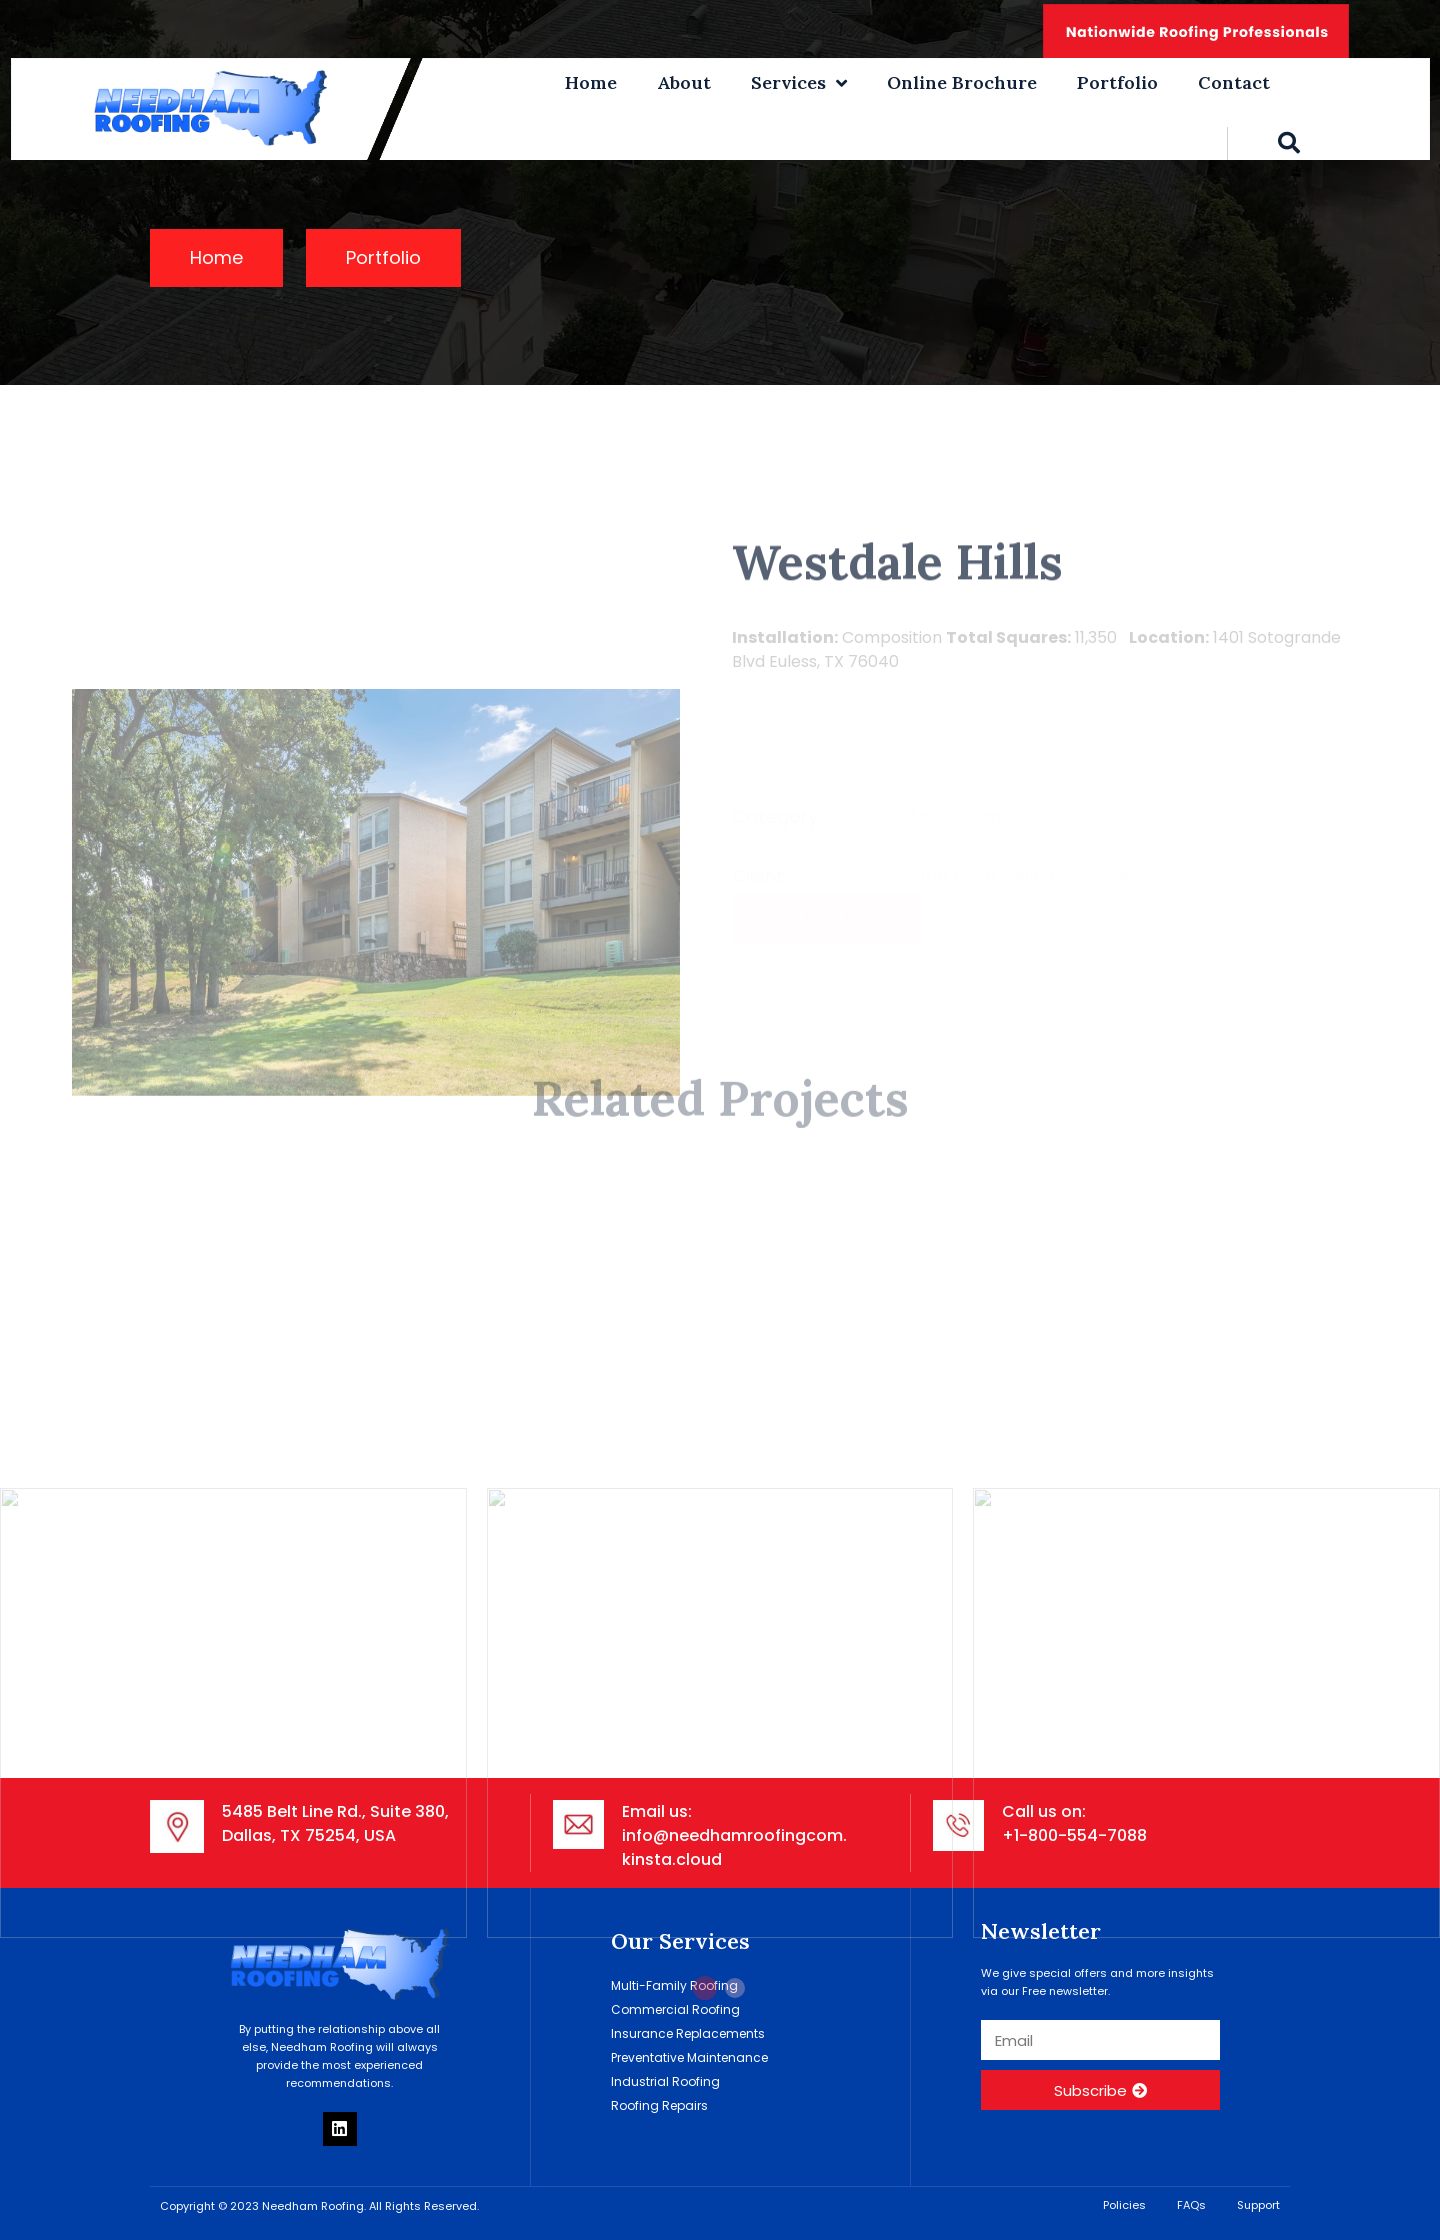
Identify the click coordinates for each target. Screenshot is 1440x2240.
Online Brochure (962, 82)
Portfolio (1117, 82)
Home (591, 82)
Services (799, 83)
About (684, 82)
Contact (1234, 82)
